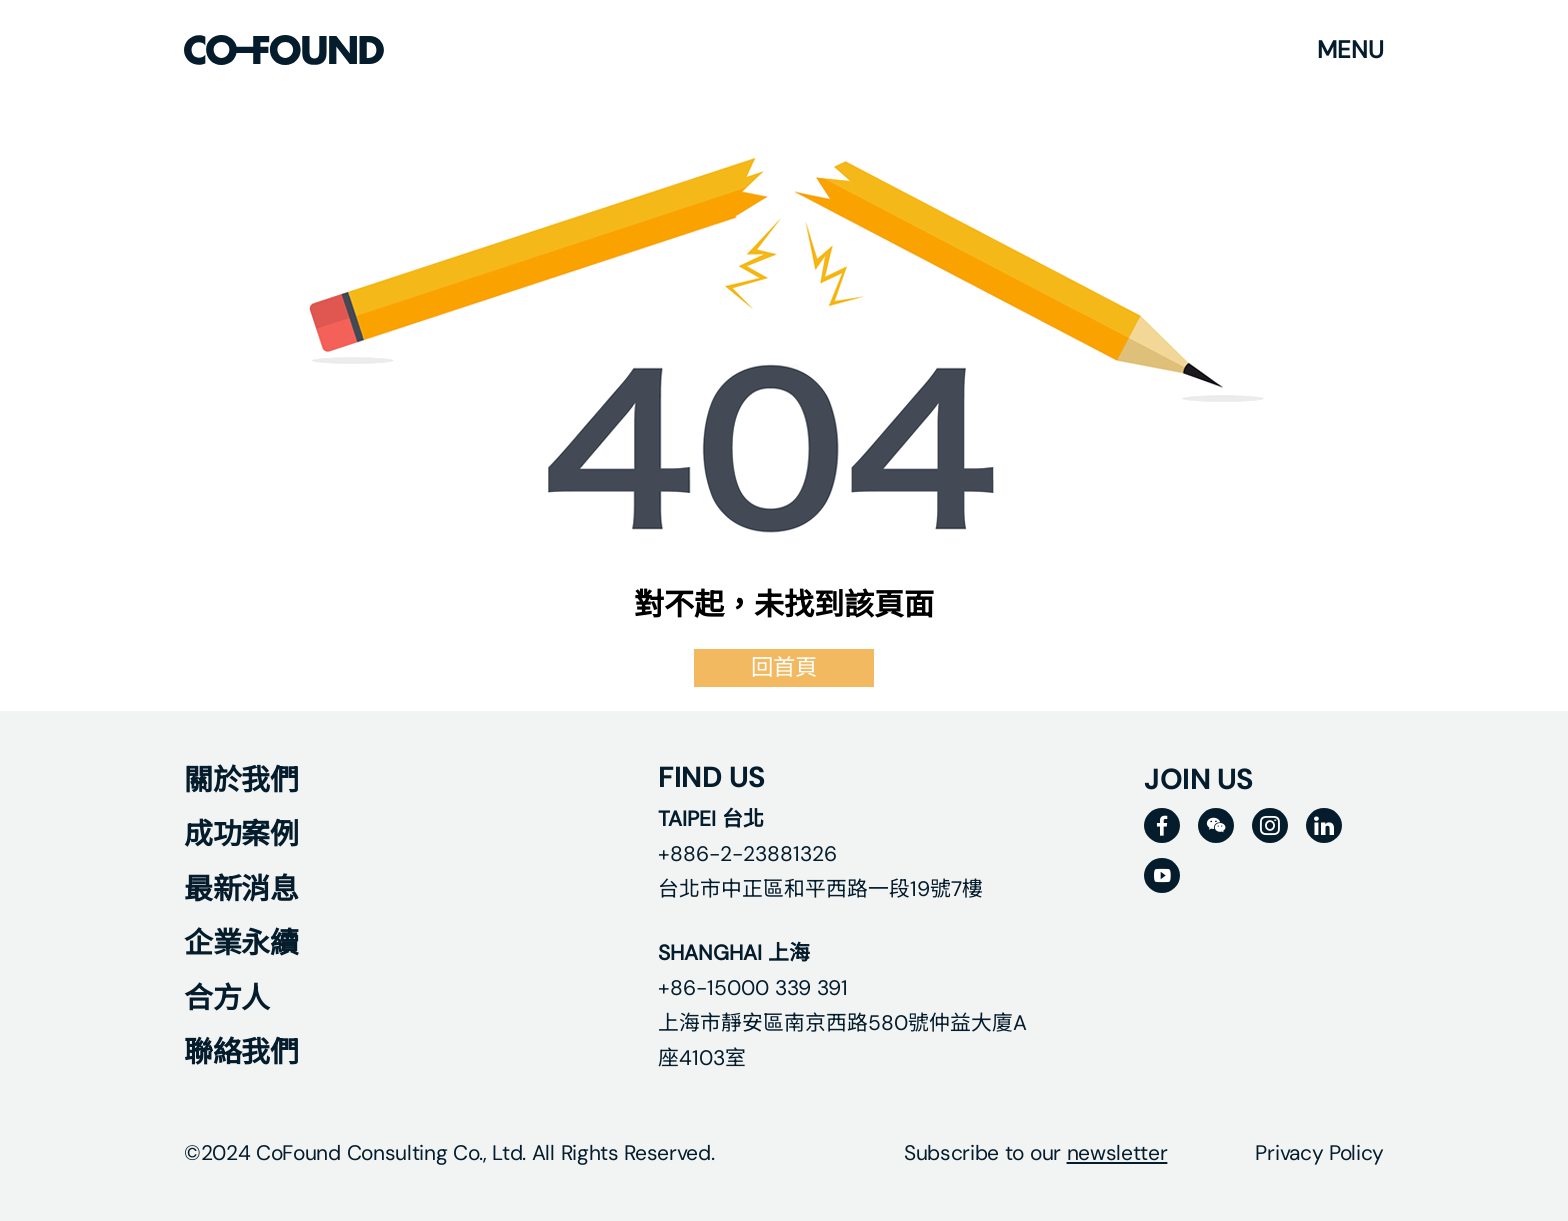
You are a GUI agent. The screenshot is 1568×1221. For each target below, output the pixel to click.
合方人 (227, 998)
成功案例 (241, 834)
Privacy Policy (1319, 1152)
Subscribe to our (1035, 1152)
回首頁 (784, 667)
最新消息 (241, 889)
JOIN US (1199, 779)
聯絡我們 (241, 1052)
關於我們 (241, 780)
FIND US (712, 777)
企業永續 (241, 943)
